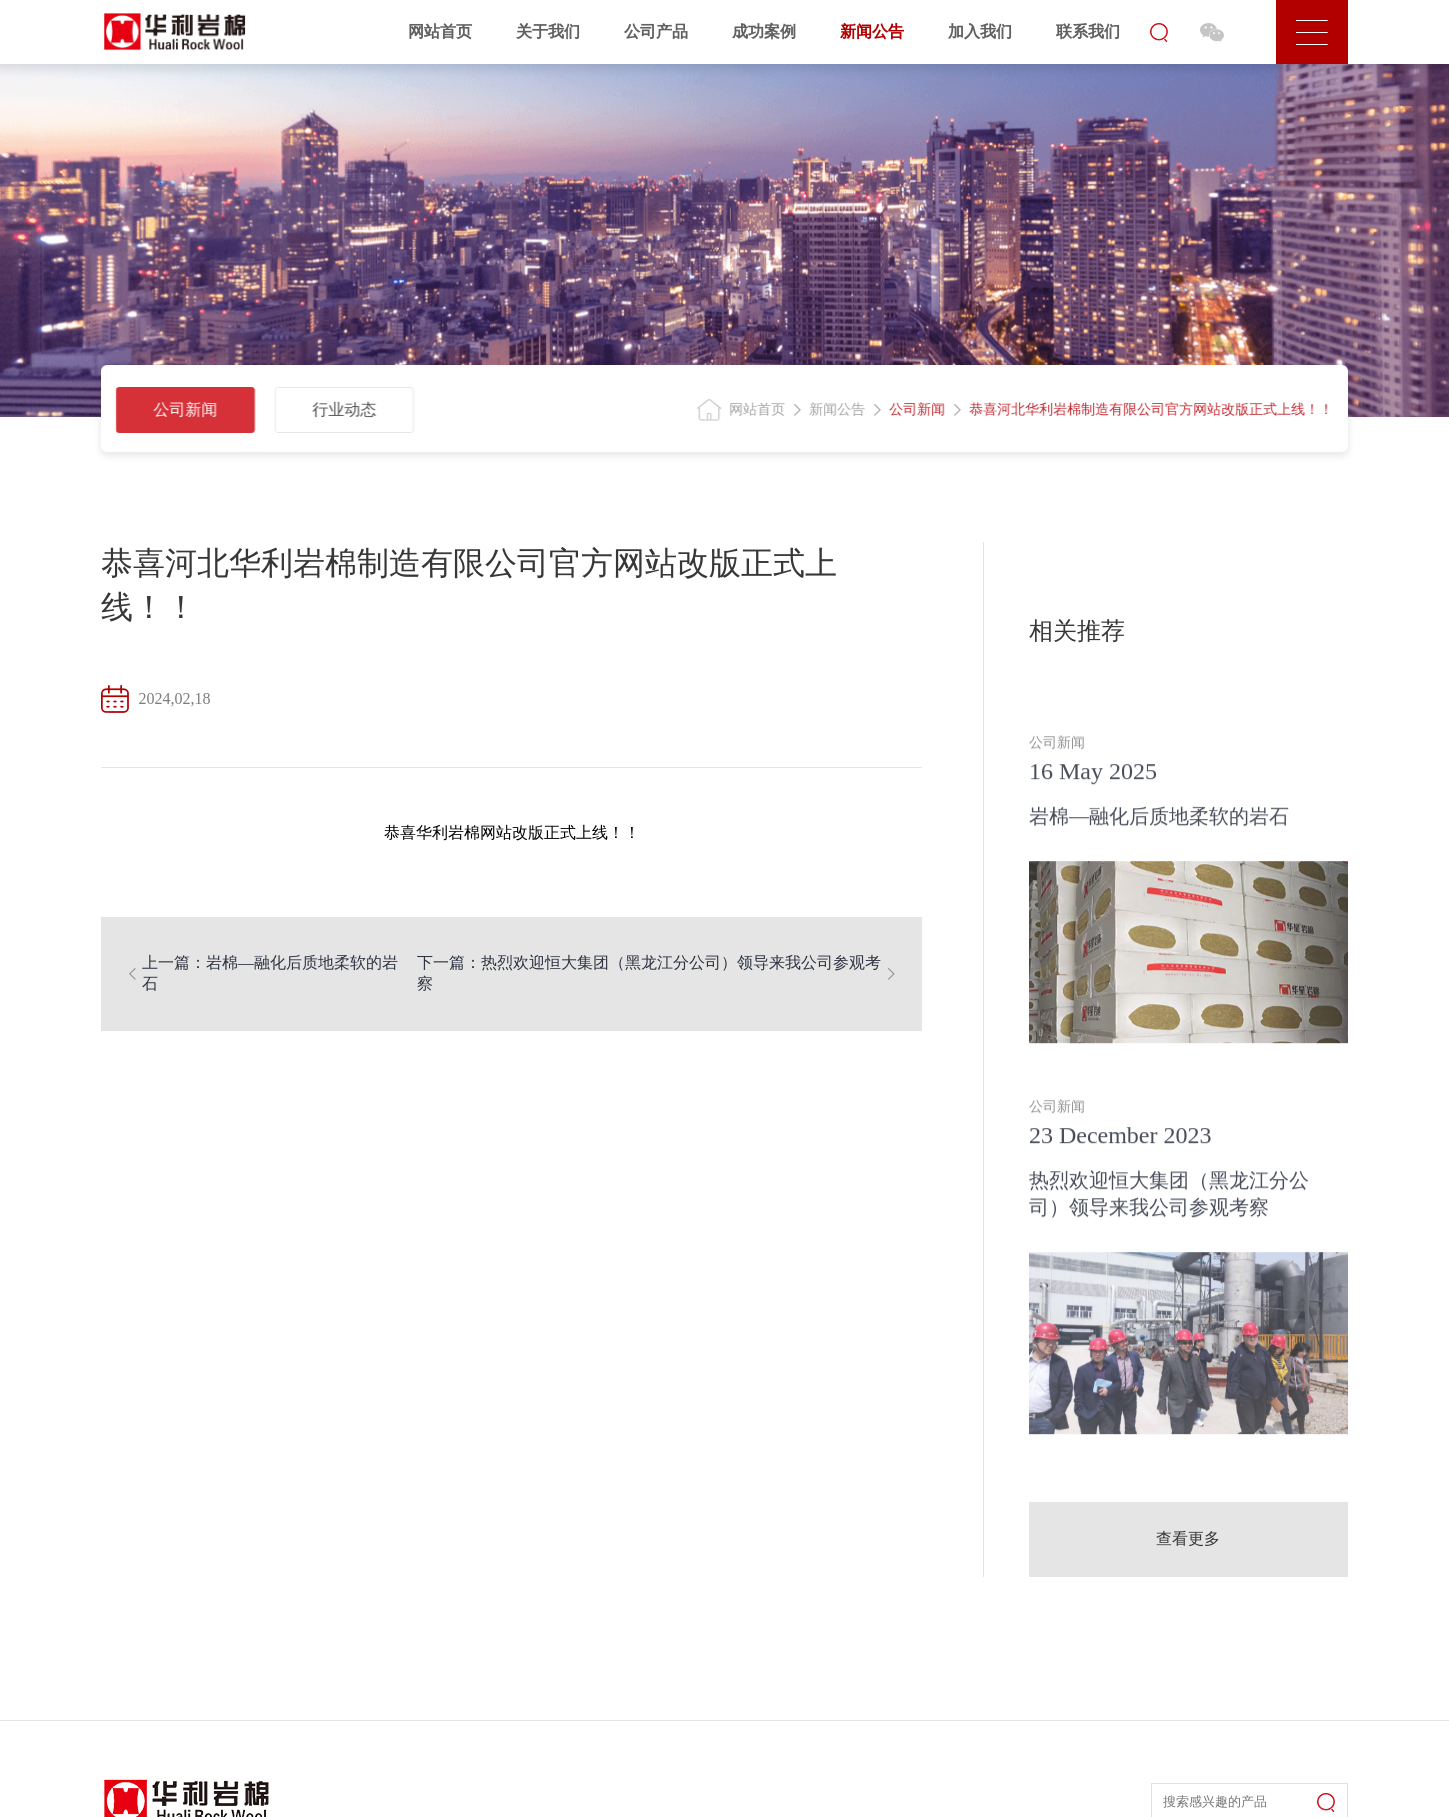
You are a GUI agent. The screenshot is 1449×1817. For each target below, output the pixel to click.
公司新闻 (179, 409)
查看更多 (1188, 1538)
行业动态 (338, 409)
